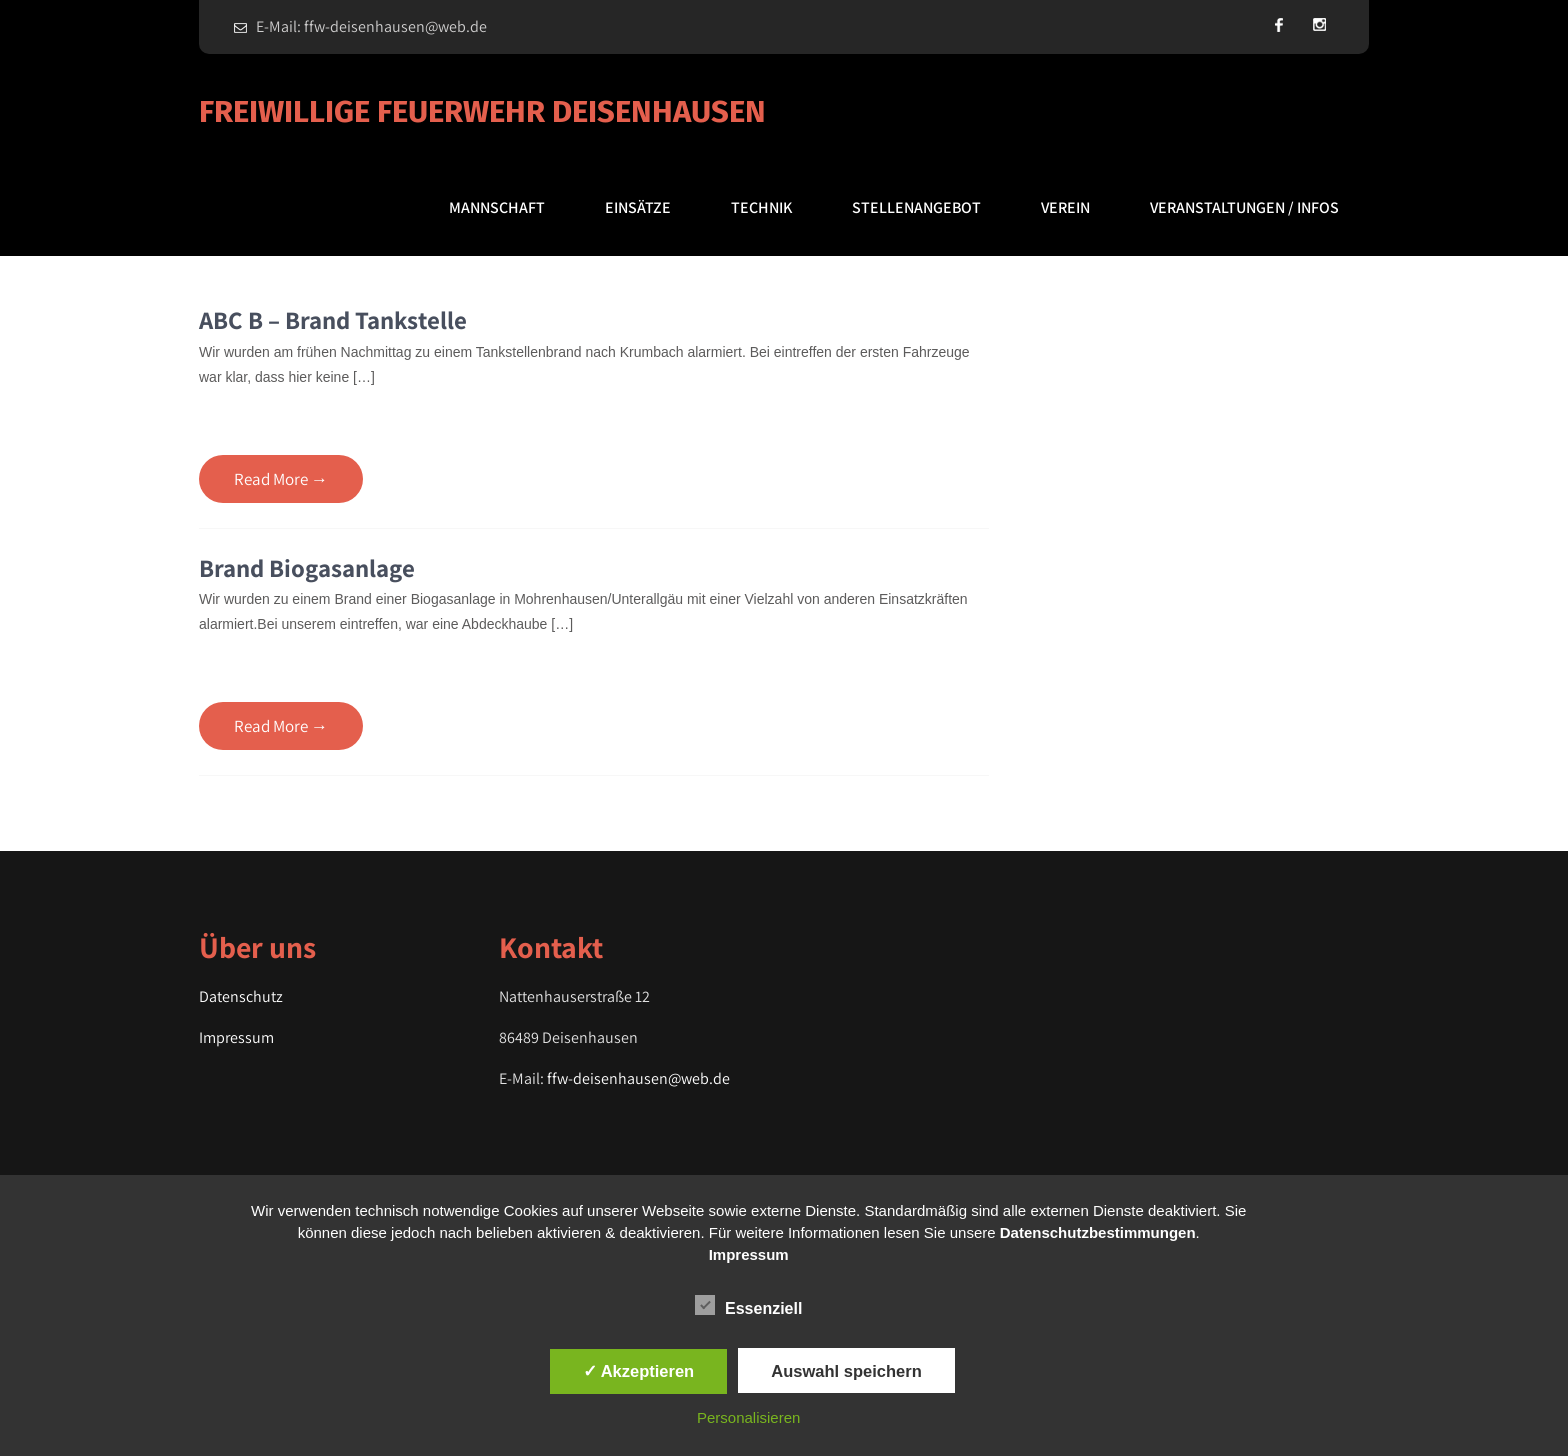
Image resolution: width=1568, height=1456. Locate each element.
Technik (761, 207)
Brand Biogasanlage (307, 567)
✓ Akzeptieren (639, 1371)
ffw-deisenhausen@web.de (638, 1078)
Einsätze (638, 207)
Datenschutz (241, 996)
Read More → (281, 479)
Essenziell (748, 1305)
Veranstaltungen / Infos (1244, 207)
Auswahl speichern (846, 1371)
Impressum (236, 1037)
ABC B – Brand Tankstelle (333, 319)
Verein (1065, 207)
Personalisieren (748, 1417)
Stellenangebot (916, 207)
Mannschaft (497, 207)
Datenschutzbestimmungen (1098, 1232)
